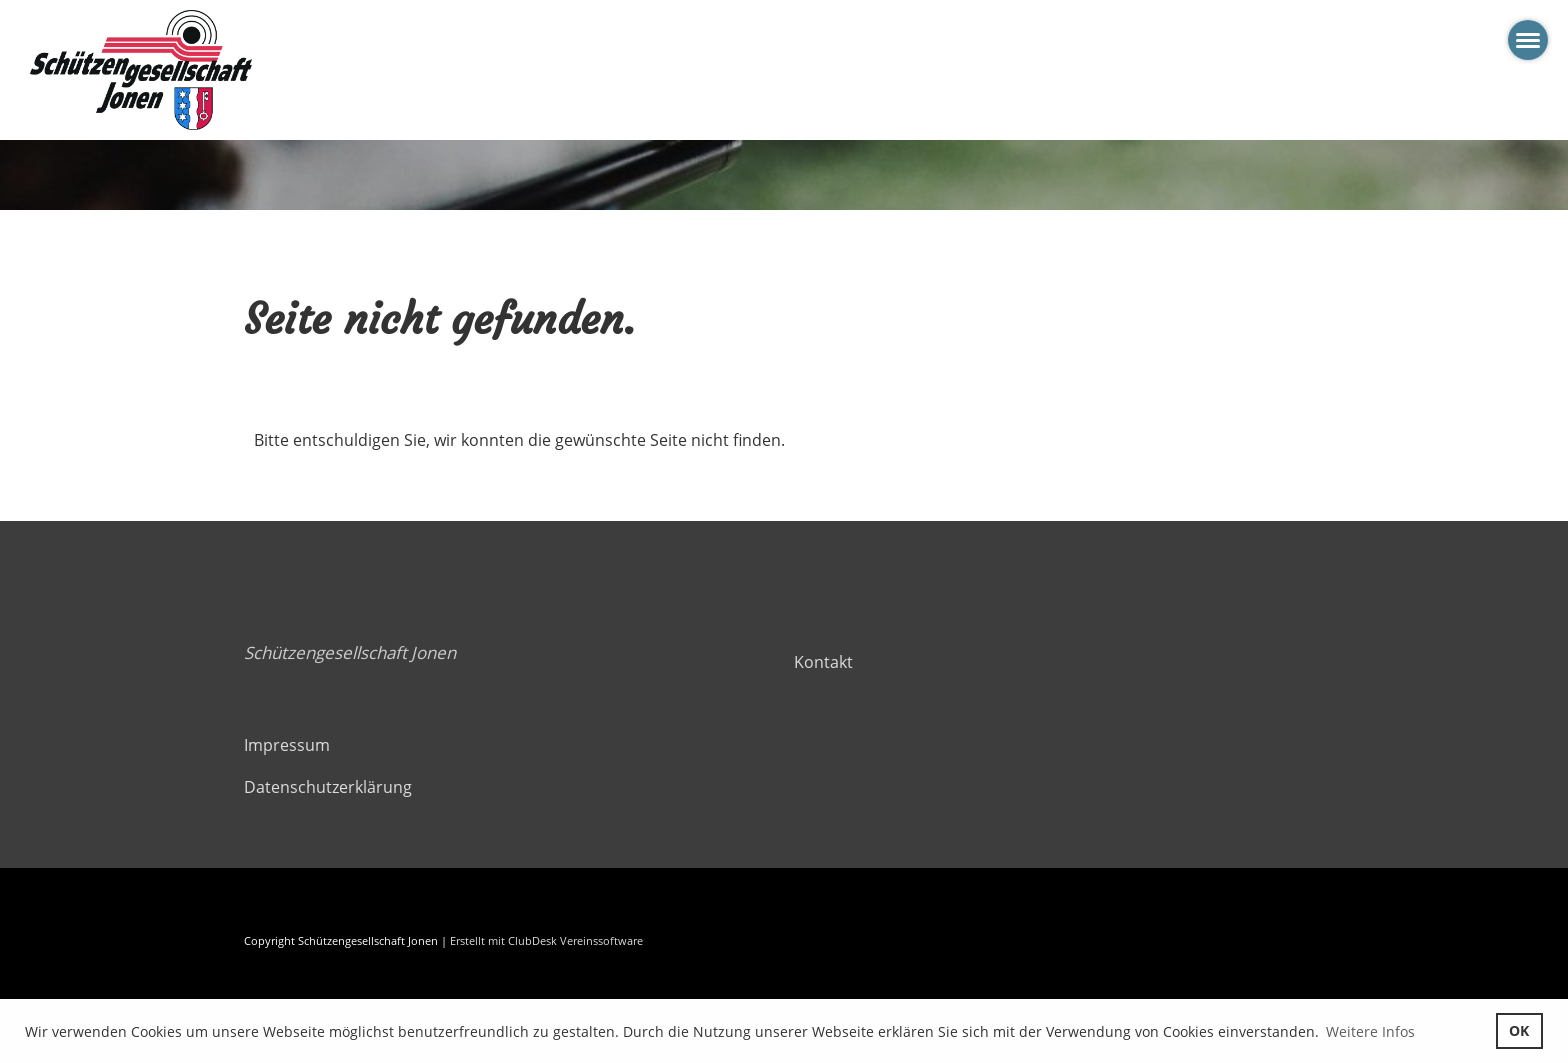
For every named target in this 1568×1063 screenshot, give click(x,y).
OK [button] (1519, 1030)
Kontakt (823, 662)
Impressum (287, 745)
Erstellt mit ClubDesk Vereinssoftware (546, 940)
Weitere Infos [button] (1370, 1031)
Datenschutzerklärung (328, 787)
